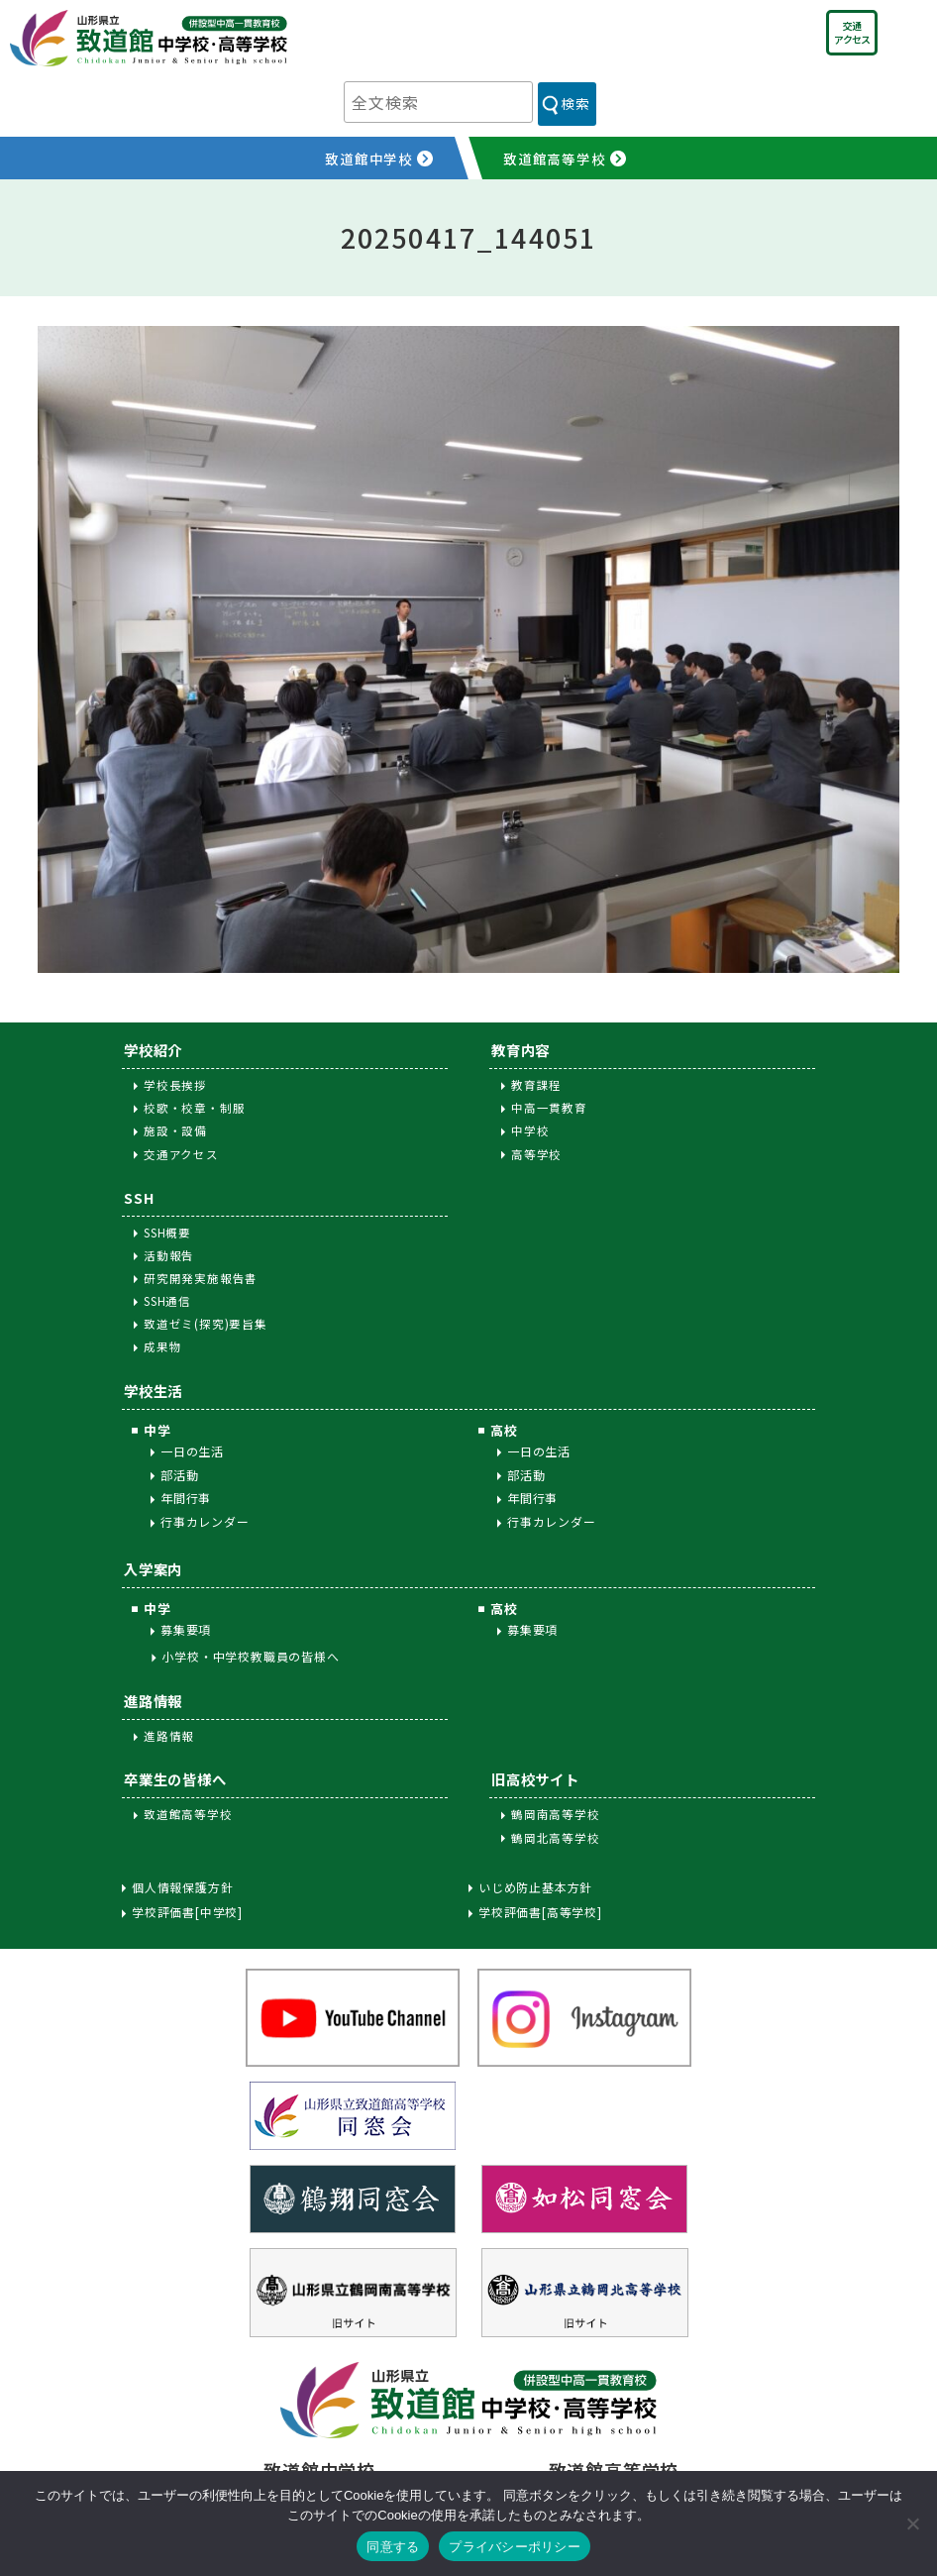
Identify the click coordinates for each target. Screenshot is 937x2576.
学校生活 (153, 1390)
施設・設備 (175, 1130)
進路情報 (153, 1700)
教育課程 (536, 1085)
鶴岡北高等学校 (555, 1838)
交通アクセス (852, 32)
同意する (392, 2546)
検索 (575, 103)
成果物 (162, 1346)
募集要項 (185, 1629)
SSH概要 (167, 1232)
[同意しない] (912, 2523)
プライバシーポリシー (514, 2546)
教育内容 (520, 1049)
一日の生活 (192, 1451)
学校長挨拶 (175, 1085)
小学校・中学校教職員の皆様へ (250, 1656)
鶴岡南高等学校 (555, 1814)
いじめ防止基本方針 (535, 1887)
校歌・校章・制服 (194, 1108)
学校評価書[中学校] (187, 1912)
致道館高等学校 (188, 1814)
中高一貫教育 (549, 1108)
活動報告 (169, 1255)
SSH (139, 1197)
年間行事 (185, 1497)
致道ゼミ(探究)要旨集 (205, 1324)
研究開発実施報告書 (201, 1278)
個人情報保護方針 (182, 1887)
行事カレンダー (205, 1521)
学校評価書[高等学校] (540, 1912)
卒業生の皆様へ (175, 1779)
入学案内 (153, 1568)
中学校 (530, 1130)
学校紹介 (153, 1049)
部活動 (179, 1474)
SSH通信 (167, 1301)
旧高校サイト (535, 1779)
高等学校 (536, 1154)
